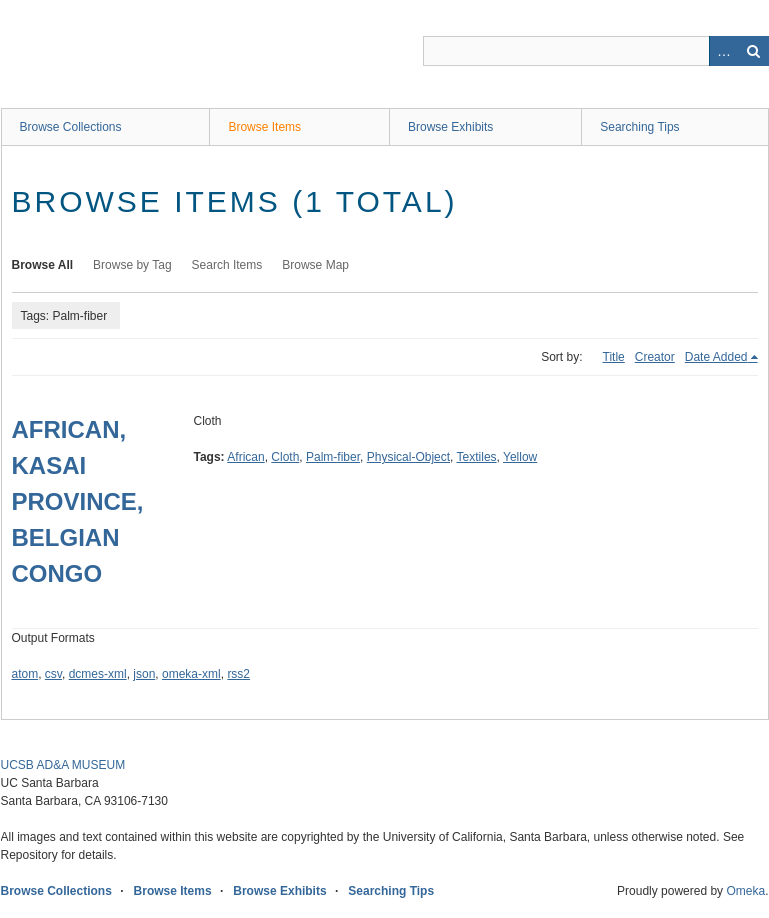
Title (614, 357)
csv (53, 674)
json (144, 674)
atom (25, 674)
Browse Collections (71, 127)
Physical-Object (408, 457)
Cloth (285, 457)
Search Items (227, 265)
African (245, 457)
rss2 (238, 674)
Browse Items (264, 127)
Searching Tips (639, 127)
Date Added (716, 357)
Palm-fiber (333, 457)
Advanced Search (724, 51)
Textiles (477, 457)
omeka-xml (191, 674)
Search (754, 51)
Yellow (520, 457)
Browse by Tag (132, 265)
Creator (655, 357)
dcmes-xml (98, 674)
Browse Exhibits (450, 127)
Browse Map (315, 265)
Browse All (43, 265)
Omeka (745, 891)
